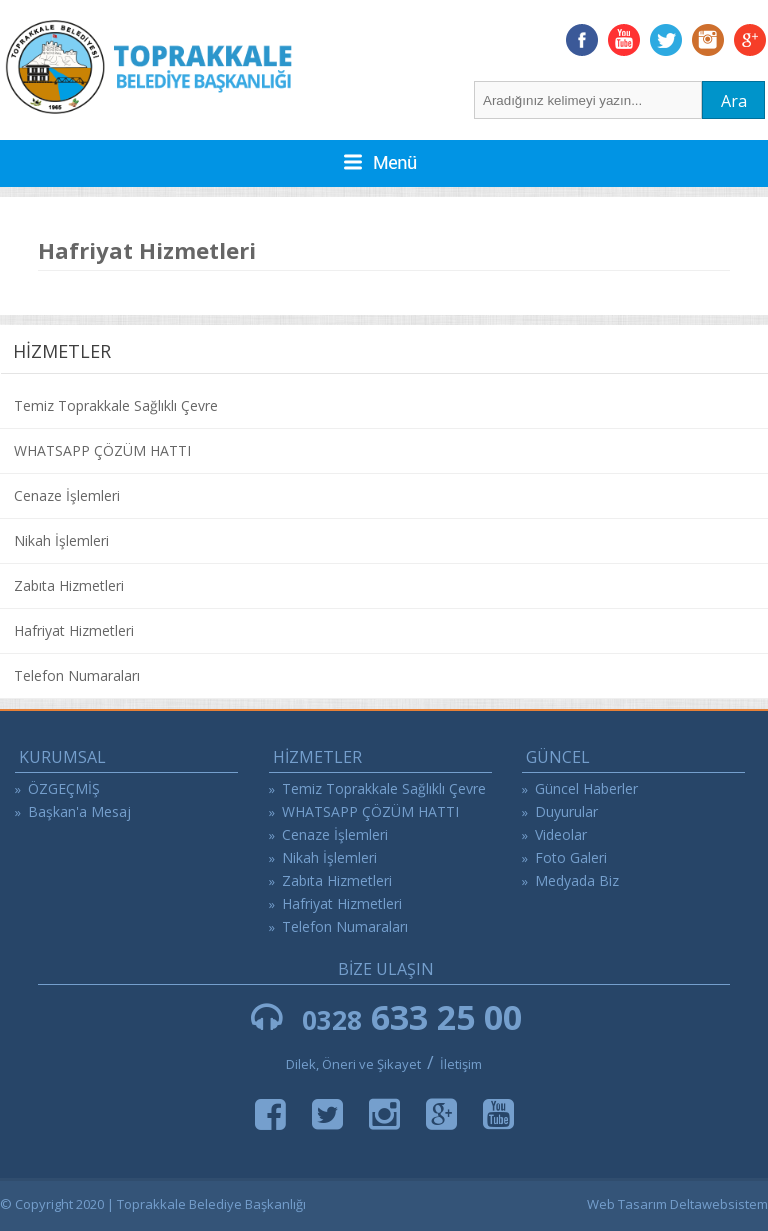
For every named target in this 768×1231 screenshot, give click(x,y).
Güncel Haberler (586, 788)
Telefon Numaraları (77, 675)
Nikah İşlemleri (61, 540)
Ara (734, 101)
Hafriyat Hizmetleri (74, 630)
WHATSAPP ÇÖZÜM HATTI (102, 450)
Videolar (561, 834)
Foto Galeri (571, 857)
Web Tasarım (627, 1204)
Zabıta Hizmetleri (69, 585)
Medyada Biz (577, 880)
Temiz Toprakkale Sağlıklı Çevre (116, 405)
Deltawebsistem (719, 1204)
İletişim (461, 1064)
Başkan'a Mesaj (79, 811)
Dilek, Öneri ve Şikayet (353, 1064)
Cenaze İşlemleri (67, 495)
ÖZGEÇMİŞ (64, 788)
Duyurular (566, 811)
